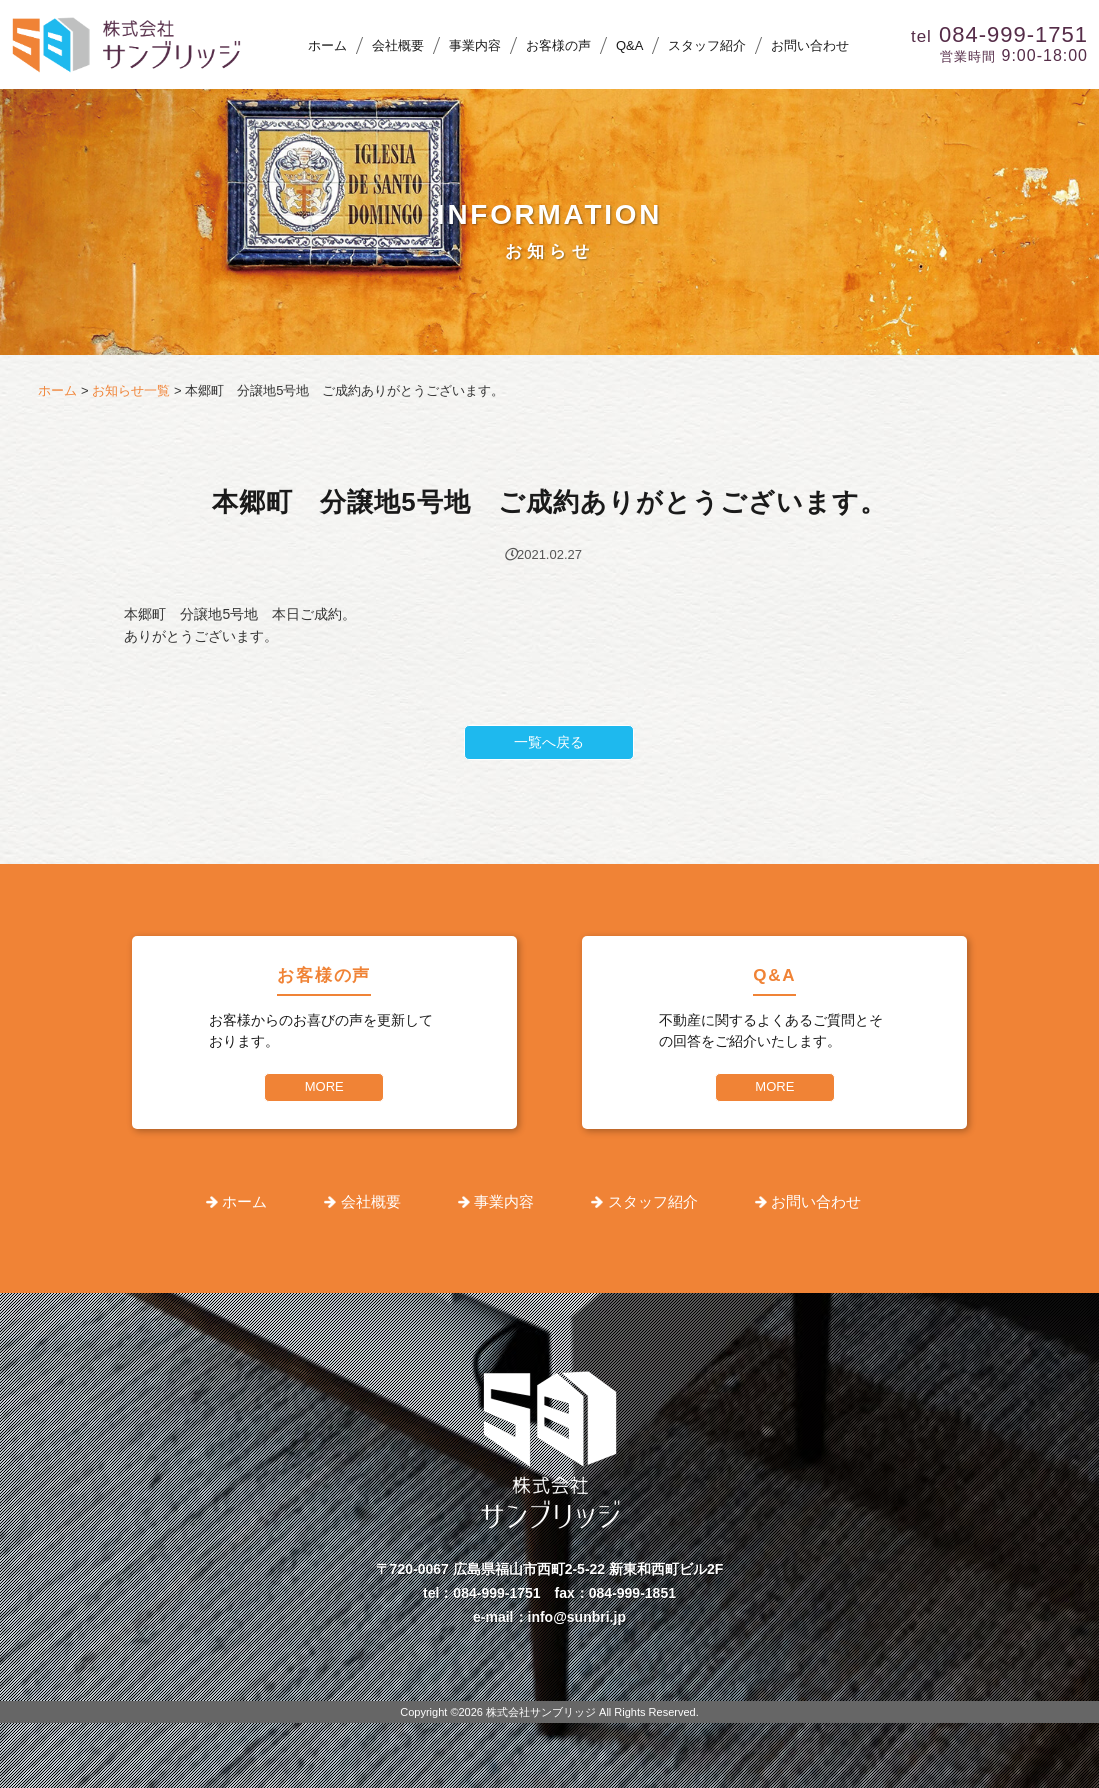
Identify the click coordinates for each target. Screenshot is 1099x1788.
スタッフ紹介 (707, 45)
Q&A (629, 45)
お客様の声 (558, 45)
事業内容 (475, 45)
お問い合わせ (810, 45)
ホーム (327, 45)
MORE (324, 1086)
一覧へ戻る (549, 742)
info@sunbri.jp (577, 1617)
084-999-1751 (496, 1593)
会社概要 (398, 45)
